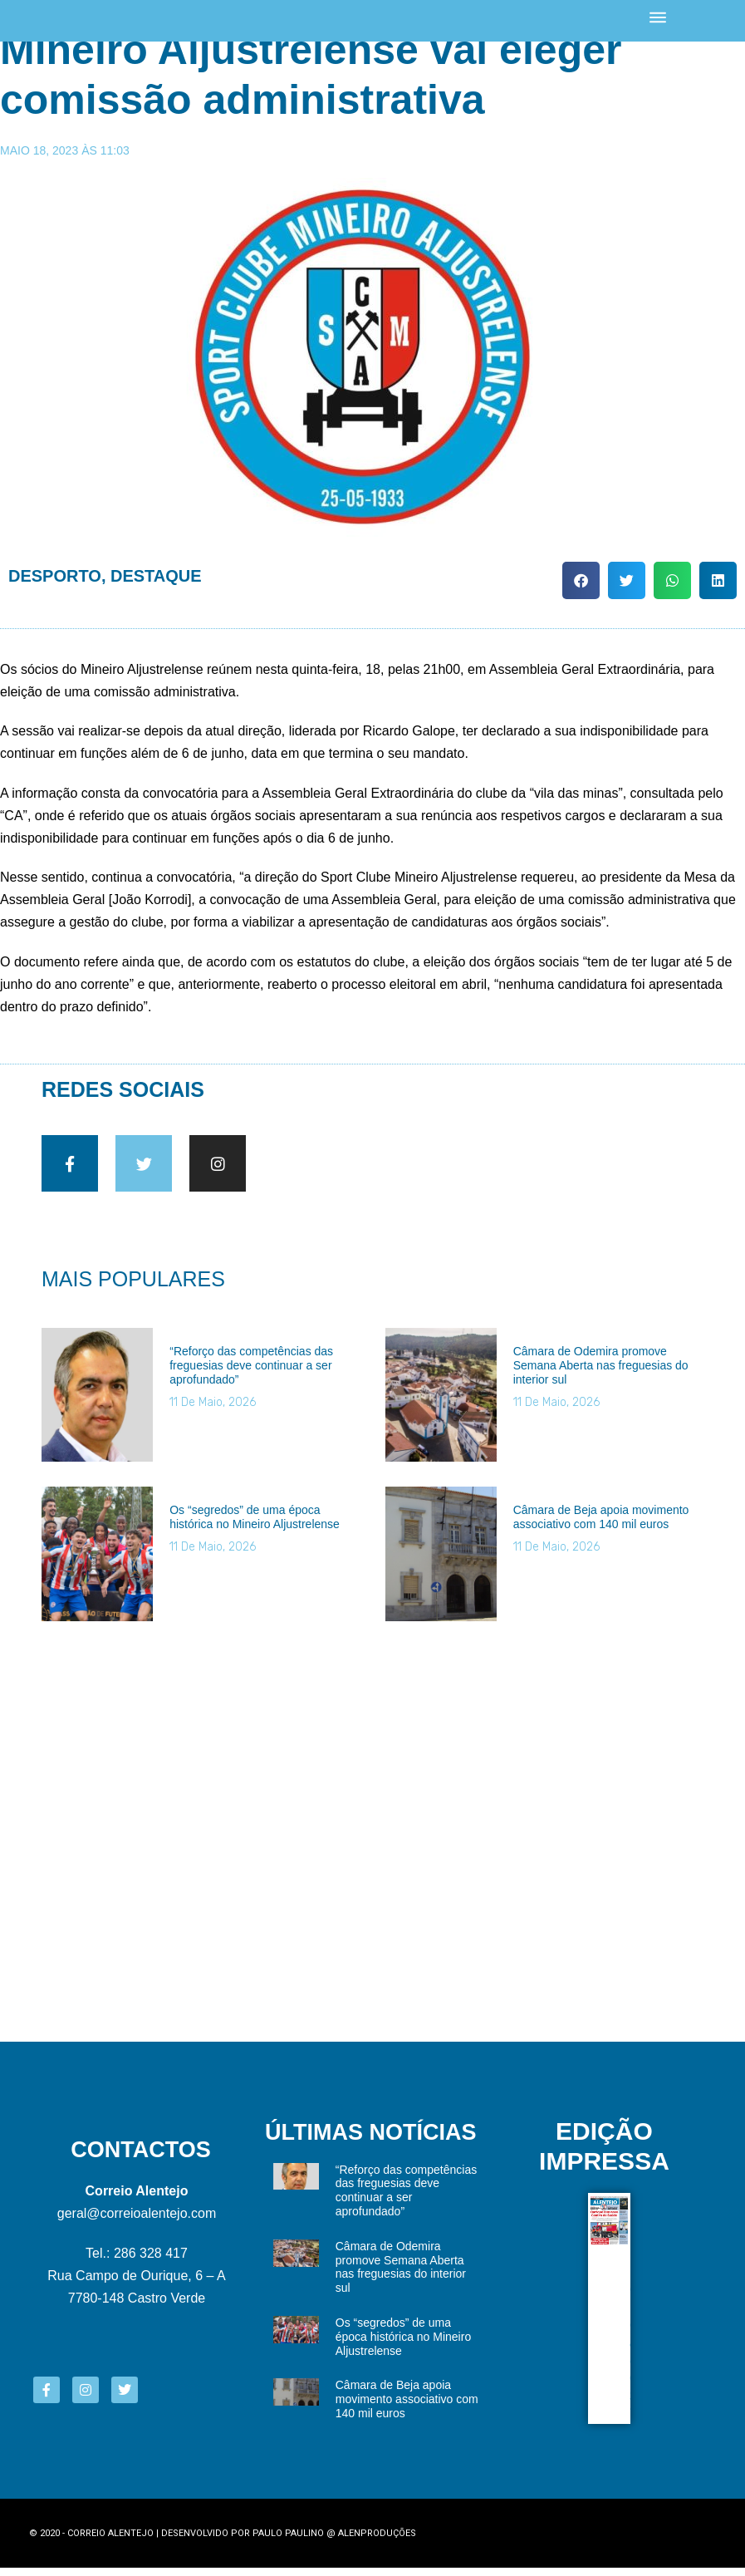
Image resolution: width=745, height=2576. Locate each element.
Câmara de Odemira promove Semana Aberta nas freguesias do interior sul (601, 1375)
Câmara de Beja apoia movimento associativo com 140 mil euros (601, 1527)
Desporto (54, 576)
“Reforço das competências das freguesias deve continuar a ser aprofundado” (251, 1375)
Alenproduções (377, 2542)
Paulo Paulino (288, 2542)
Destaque (156, 576)
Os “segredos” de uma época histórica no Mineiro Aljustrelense (254, 1527)
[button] (581, 580)
